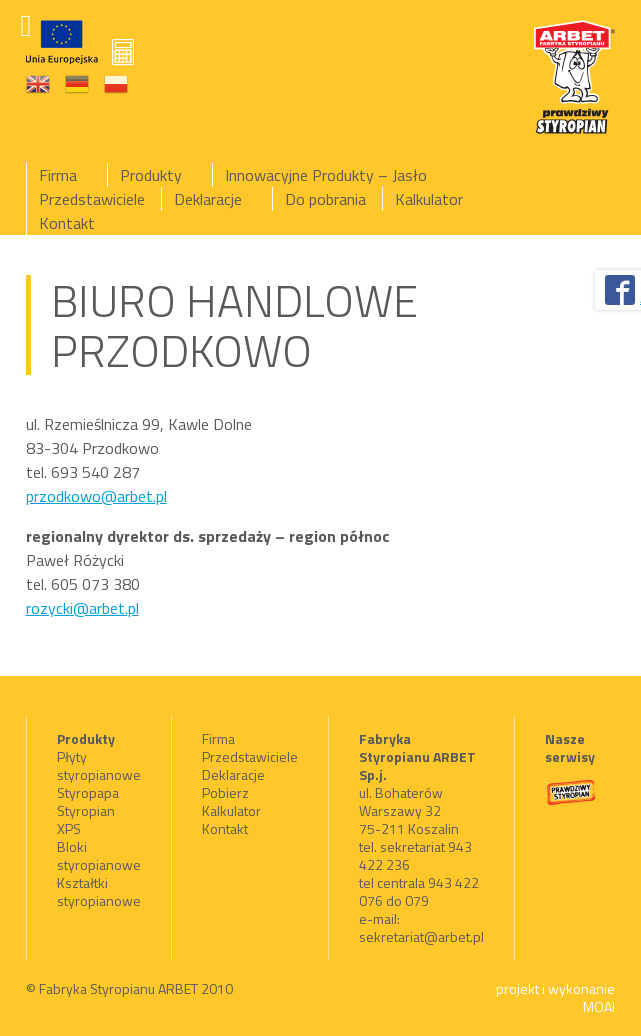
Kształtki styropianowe (99, 891)
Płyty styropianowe (99, 765)
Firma (58, 175)
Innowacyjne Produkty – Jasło (326, 175)
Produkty (151, 175)
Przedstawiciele (92, 199)
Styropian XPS (86, 819)
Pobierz (225, 792)
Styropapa (88, 792)
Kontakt (67, 223)
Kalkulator (429, 199)
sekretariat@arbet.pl (421, 936)
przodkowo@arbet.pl (96, 496)
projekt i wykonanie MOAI (555, 997)
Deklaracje (208, 199)
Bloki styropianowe (99, 855)
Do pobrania (325, 199)
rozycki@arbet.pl (82, 608)
